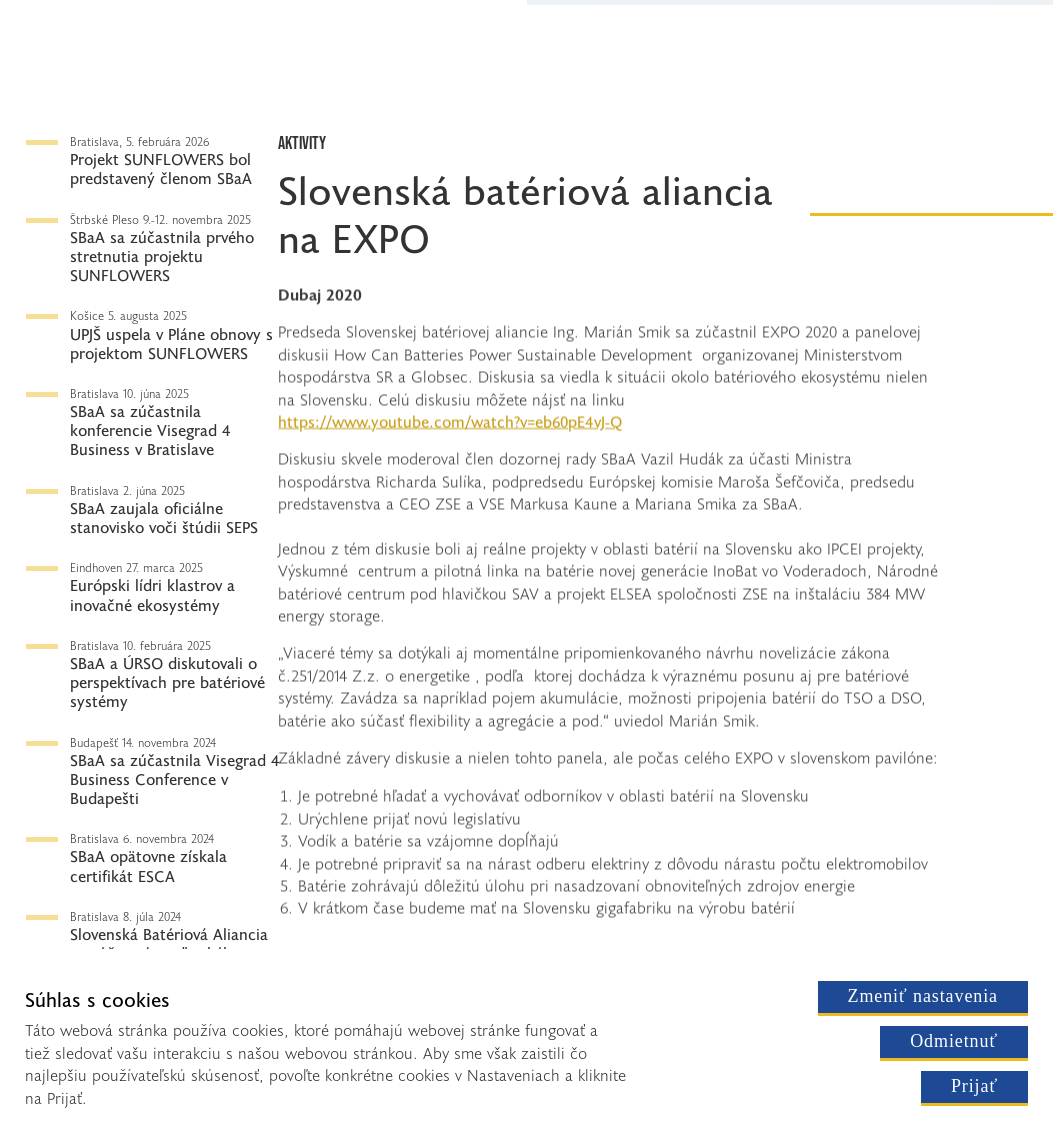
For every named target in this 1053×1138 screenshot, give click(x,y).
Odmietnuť (954, 1041)
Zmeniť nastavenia (923, 996)
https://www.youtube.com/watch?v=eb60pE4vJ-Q (450, 424)
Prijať (974, 1086)
